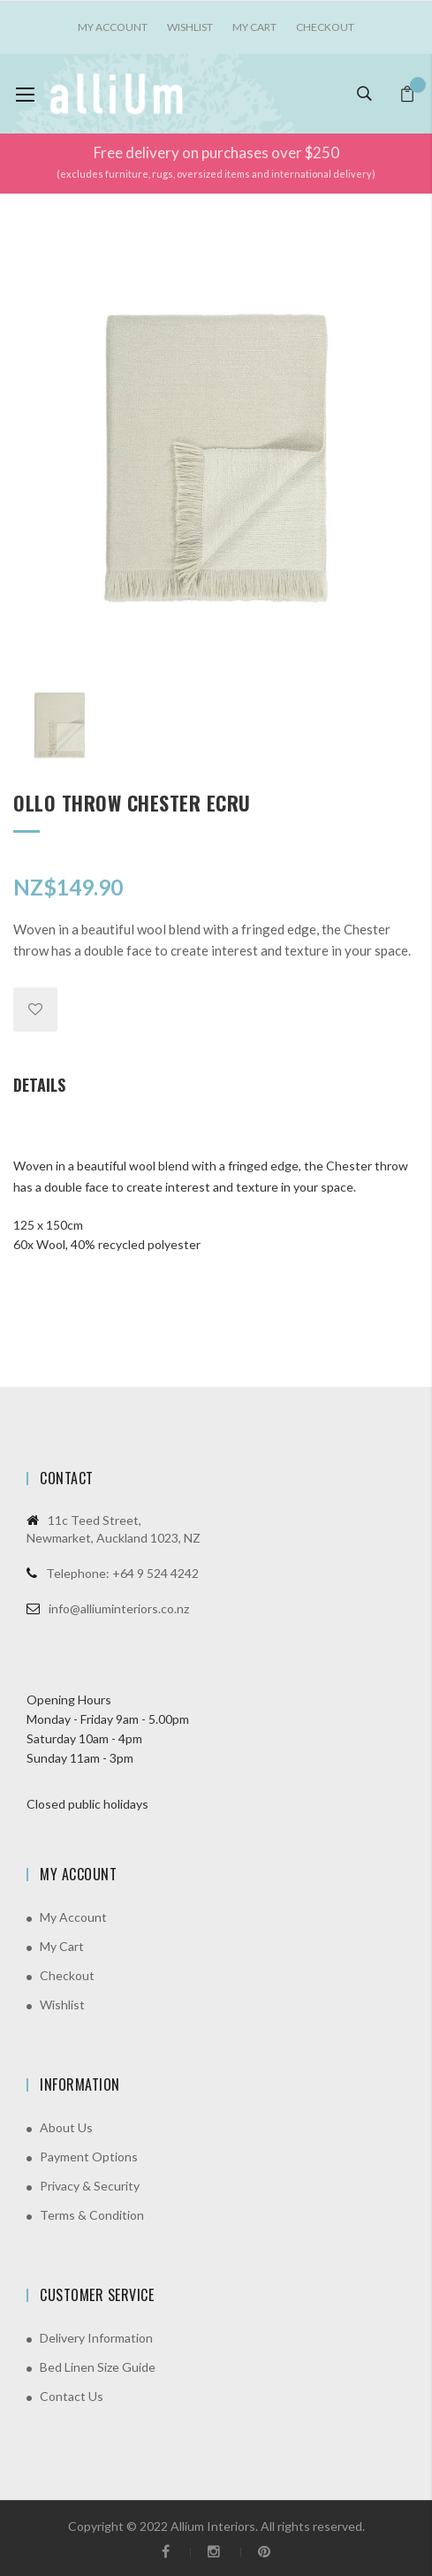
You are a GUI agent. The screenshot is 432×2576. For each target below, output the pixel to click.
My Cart (254, 27)
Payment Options (89, 2156)
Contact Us (71, 2396)
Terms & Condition (92, 2214)
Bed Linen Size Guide (97, 2366)
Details (39, 1084)
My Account (73, 1916)
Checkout (325, 27)
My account (113, 27)
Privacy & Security (90, 2185)
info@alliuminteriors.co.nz (119, 1608)
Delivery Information (96, 2337)
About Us (66, 2127)
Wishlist (190, 27)
